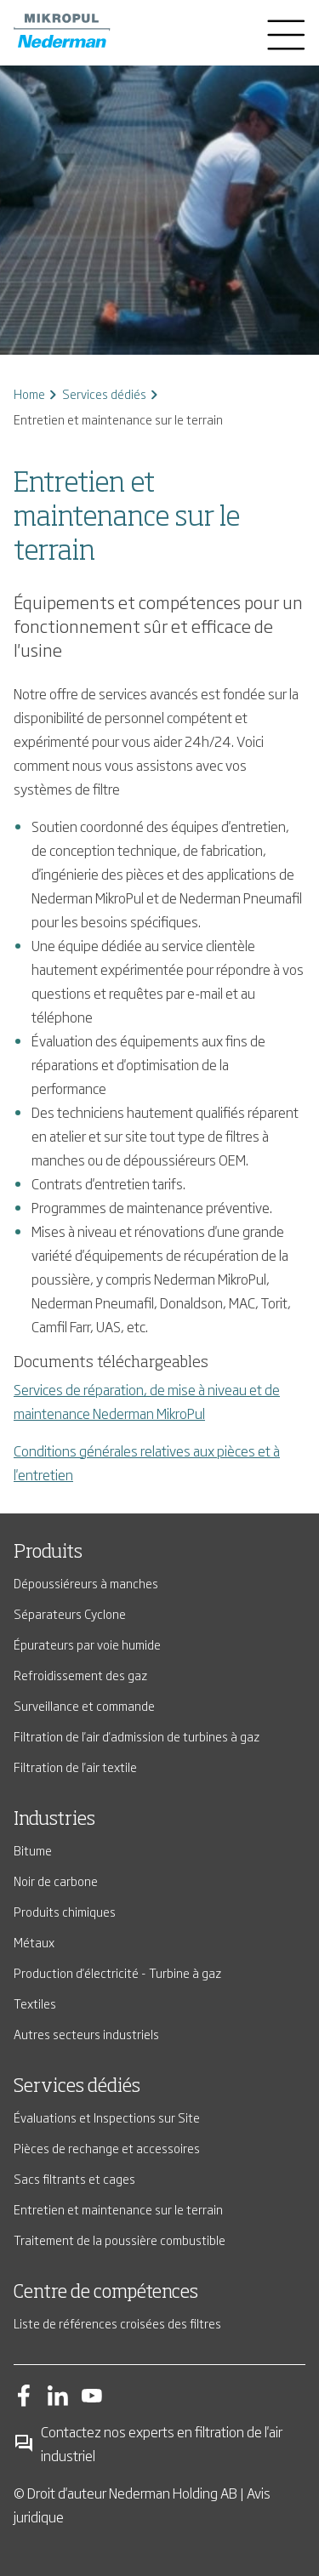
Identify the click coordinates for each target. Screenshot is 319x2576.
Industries (54, 1819)
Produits (48, 1552)
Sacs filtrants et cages (74, 2178)
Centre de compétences (106, 2292)
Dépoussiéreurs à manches (86, 1583)
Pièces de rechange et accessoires (107, 2148)
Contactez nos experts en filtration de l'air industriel (148, 2443)
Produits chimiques (65, 1911)
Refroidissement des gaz (80, 1675)
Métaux (34, 1942)
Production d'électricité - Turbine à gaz (117, 1972)
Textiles (35, 2003)
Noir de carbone (56, 1880)
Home (29, 393)
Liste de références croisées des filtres (117, 2323)
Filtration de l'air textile (75, 1766)
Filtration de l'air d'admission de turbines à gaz (136, 1736)
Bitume (33, 1850)
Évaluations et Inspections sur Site (107, 2117)
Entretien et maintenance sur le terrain (118, 2209)
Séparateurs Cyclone (70, 1613)
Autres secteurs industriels (86, 2034)
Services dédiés (104, 393)
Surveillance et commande (84, 1705)
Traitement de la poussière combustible (119, 2239)
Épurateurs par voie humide (87, 1644)
